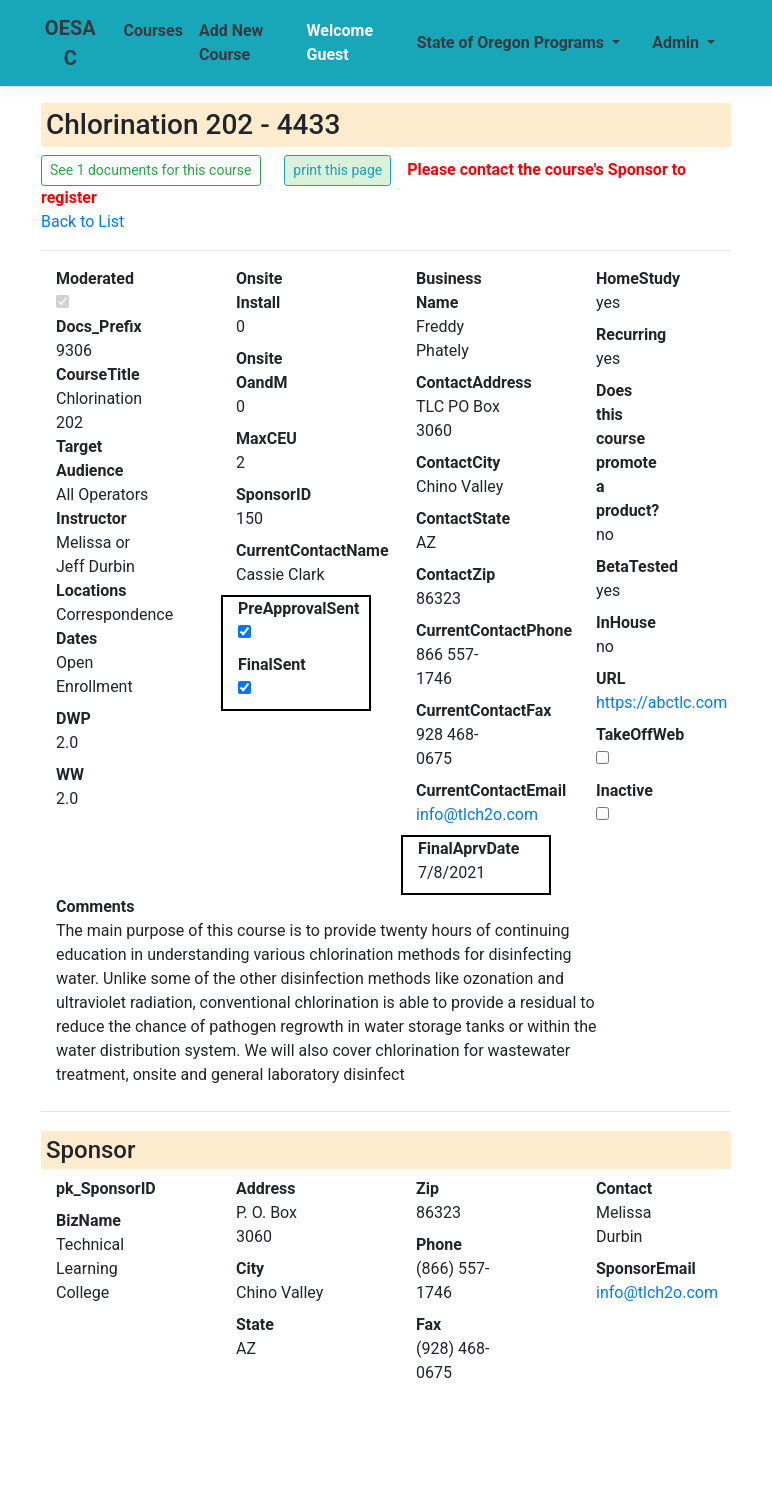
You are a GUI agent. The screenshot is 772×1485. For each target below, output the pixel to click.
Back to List (82, 221)
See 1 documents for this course (151, 170)
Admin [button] (677, 42)
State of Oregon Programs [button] (512, 42)
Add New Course (231, 42)
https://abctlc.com (661, 702)
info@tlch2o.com (477, 814)
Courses (153, 30)
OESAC (70, 43)
